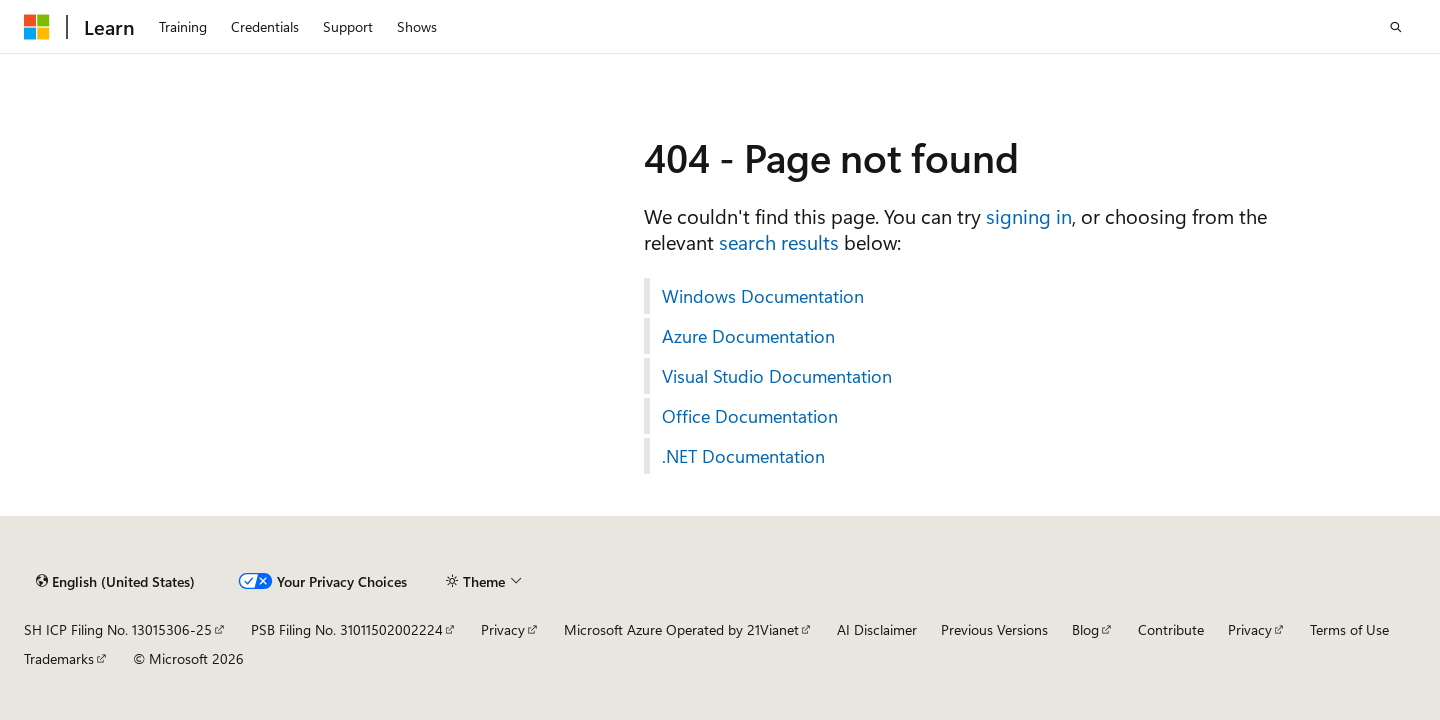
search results (779, 241)
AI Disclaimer (877, 629)
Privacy (503, 629)
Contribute (1171, 629)
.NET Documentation (743, 456)
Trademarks (59, 658)
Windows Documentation (763, 296)
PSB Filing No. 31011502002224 (347, 629)
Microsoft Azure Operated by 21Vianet (681, 629)
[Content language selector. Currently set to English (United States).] (115, 581)
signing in (1029, 215)
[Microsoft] (37, 27)
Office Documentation (750, 416)
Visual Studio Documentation (777, 376)
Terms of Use (1349, 629)
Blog (1085, 629)
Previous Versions (994, 629)
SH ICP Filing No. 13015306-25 (118, 629)
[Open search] (1396, 27)
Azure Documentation (748, 336)
